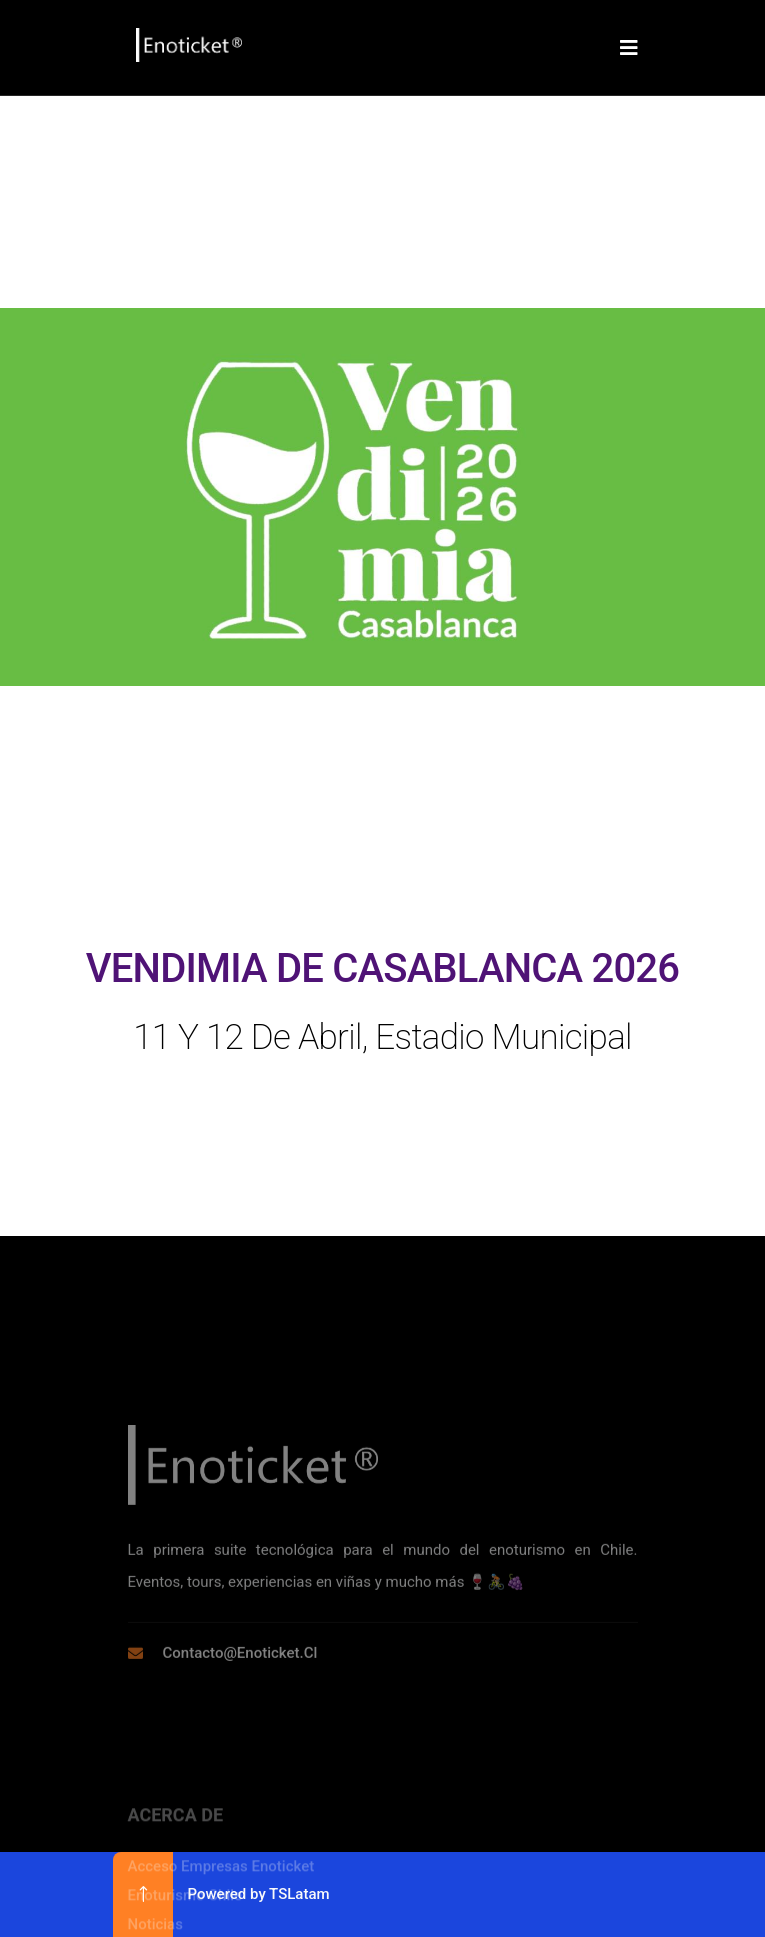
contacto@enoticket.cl (240, 1733)
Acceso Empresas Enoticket (221, 1923)
